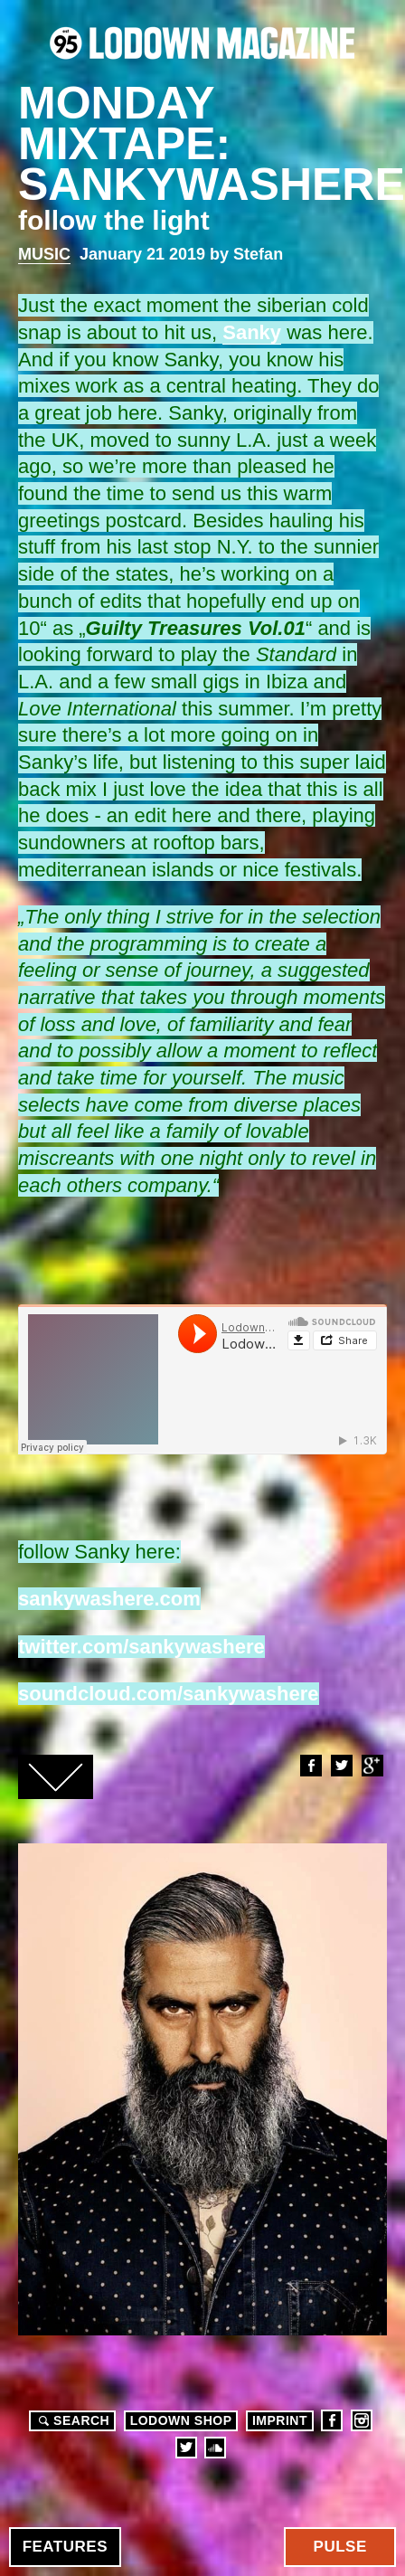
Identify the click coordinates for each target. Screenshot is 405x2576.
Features (65, 2546)
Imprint (279, 2420)
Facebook (310, 1766)
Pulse (340, 2546)
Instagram (361, 2420)
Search (71, 2420)
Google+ (371, 1766)
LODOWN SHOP (181, 2420)
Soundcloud (215, 2447)
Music (44, 254)
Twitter (341, 1766)
